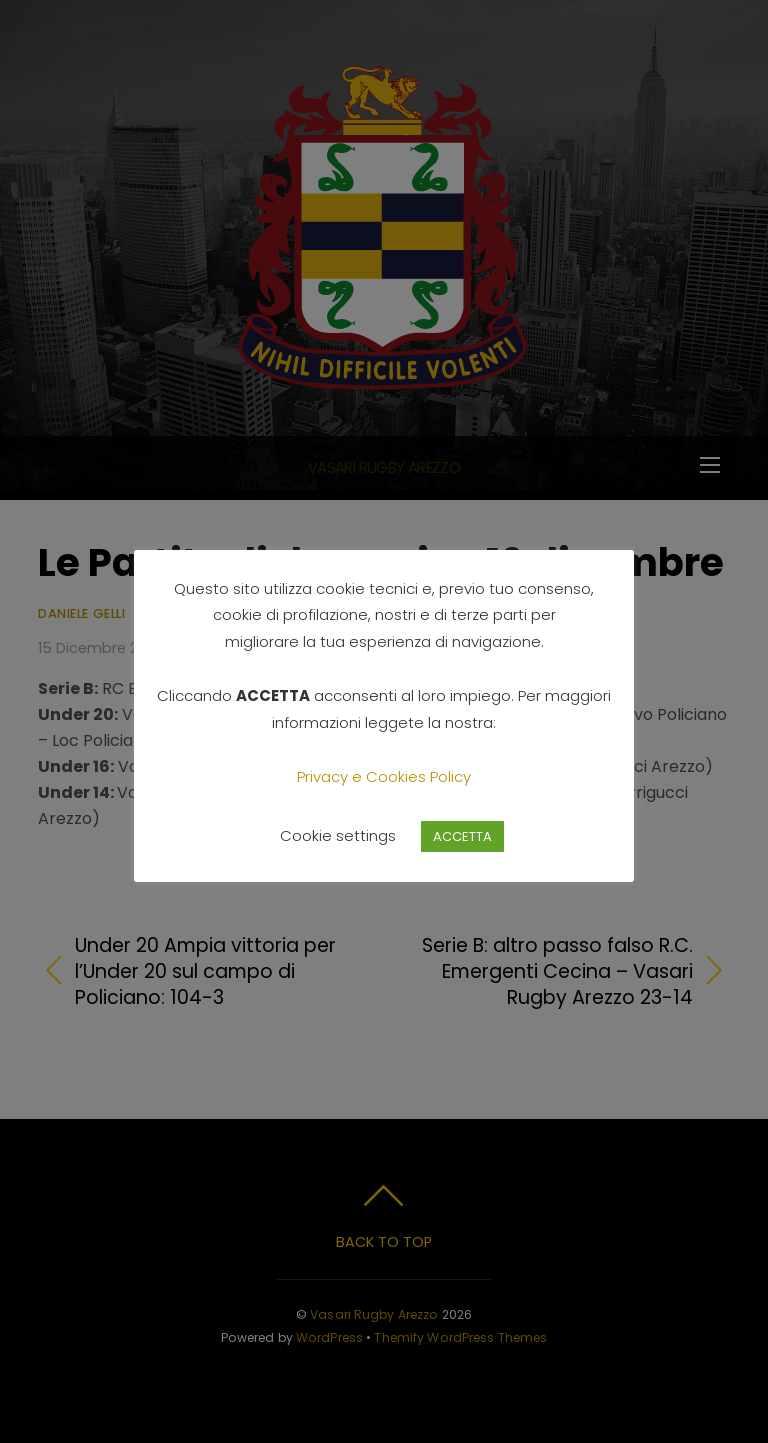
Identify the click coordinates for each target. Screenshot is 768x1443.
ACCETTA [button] (462, 836)
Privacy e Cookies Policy (384, 776)
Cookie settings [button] (338, 835)
